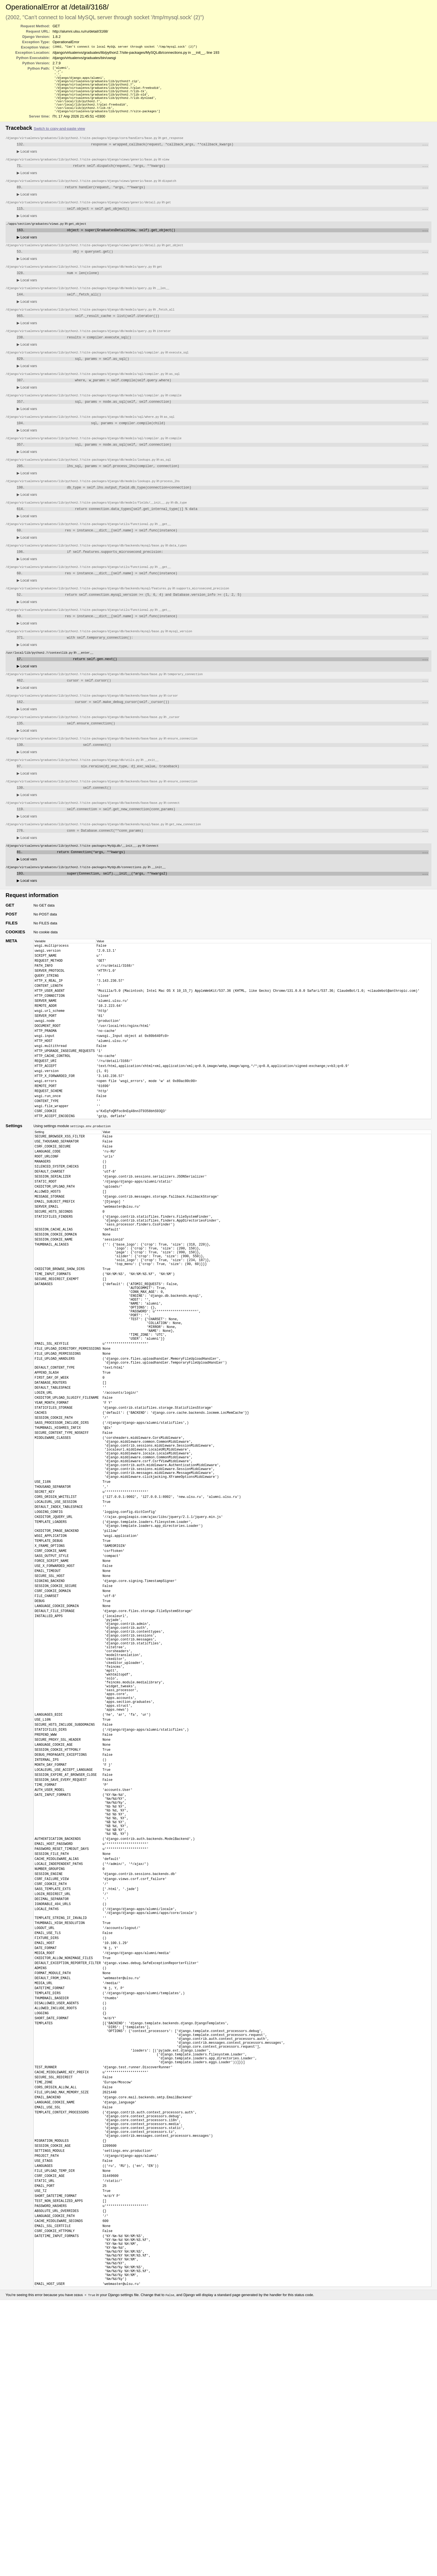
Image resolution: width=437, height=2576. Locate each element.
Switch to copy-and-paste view (59, 136)
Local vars (27, 160)
